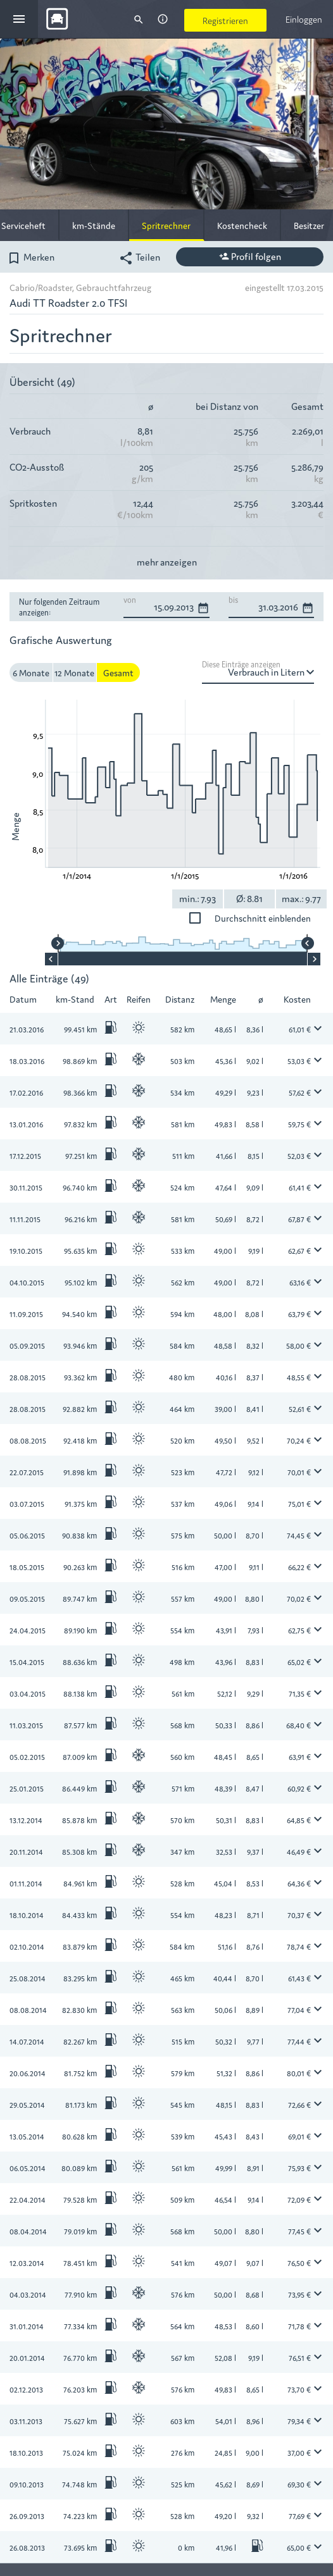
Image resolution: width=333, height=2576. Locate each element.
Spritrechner (166, 225)
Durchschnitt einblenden (197, 918)
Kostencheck (242, 225)
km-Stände (93, 225)
